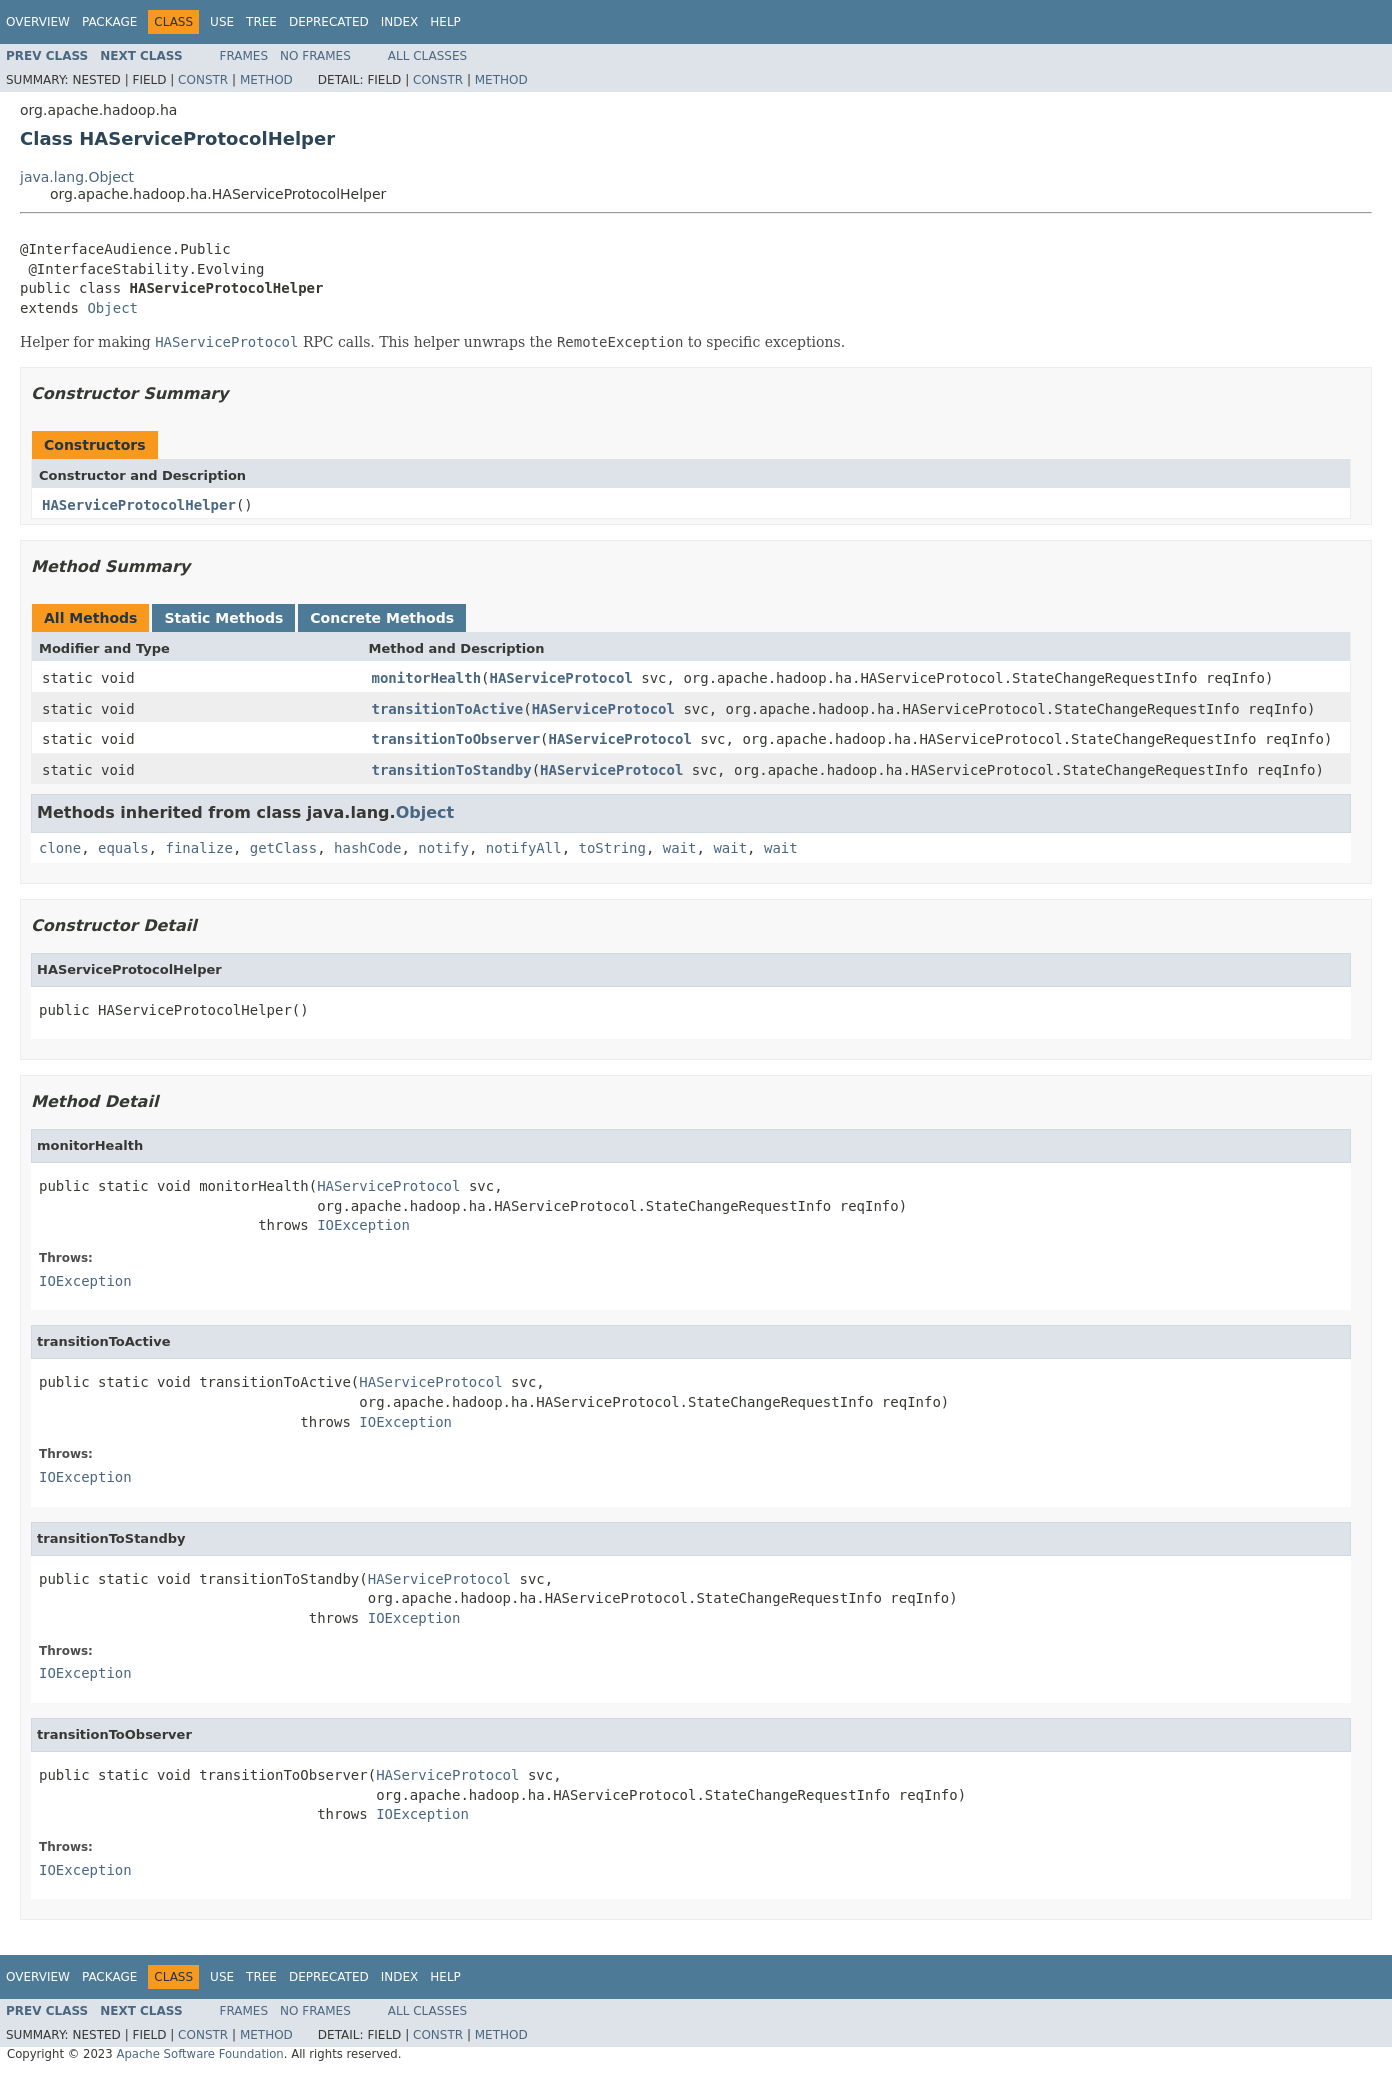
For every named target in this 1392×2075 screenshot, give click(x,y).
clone (60, 848)
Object (112, 308)
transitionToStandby (452, 770)
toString (612, 848)
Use (222, 22)
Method (266, 80)
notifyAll (524, 848)
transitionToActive (448, 709)
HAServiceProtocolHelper (139, 505)
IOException (363, 1225)
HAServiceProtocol (561, 678)
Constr (203, 80)
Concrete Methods (382, 618)
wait (680, 848)
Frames (244, 56)
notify (443, 848)
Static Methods (223, 618)
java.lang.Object (77, 177)
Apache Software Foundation (199, 2054)
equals (123, 848)
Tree (261, 22)
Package (109, 22)
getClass (283, 848)
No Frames (315, 56)
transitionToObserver (456, 739)
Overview (38, 22)
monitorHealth (427, 678)
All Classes (427, 56)
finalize (198, 848)
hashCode (367, 848)
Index (400, 22)
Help (445, 22)
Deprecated (329, 22)
